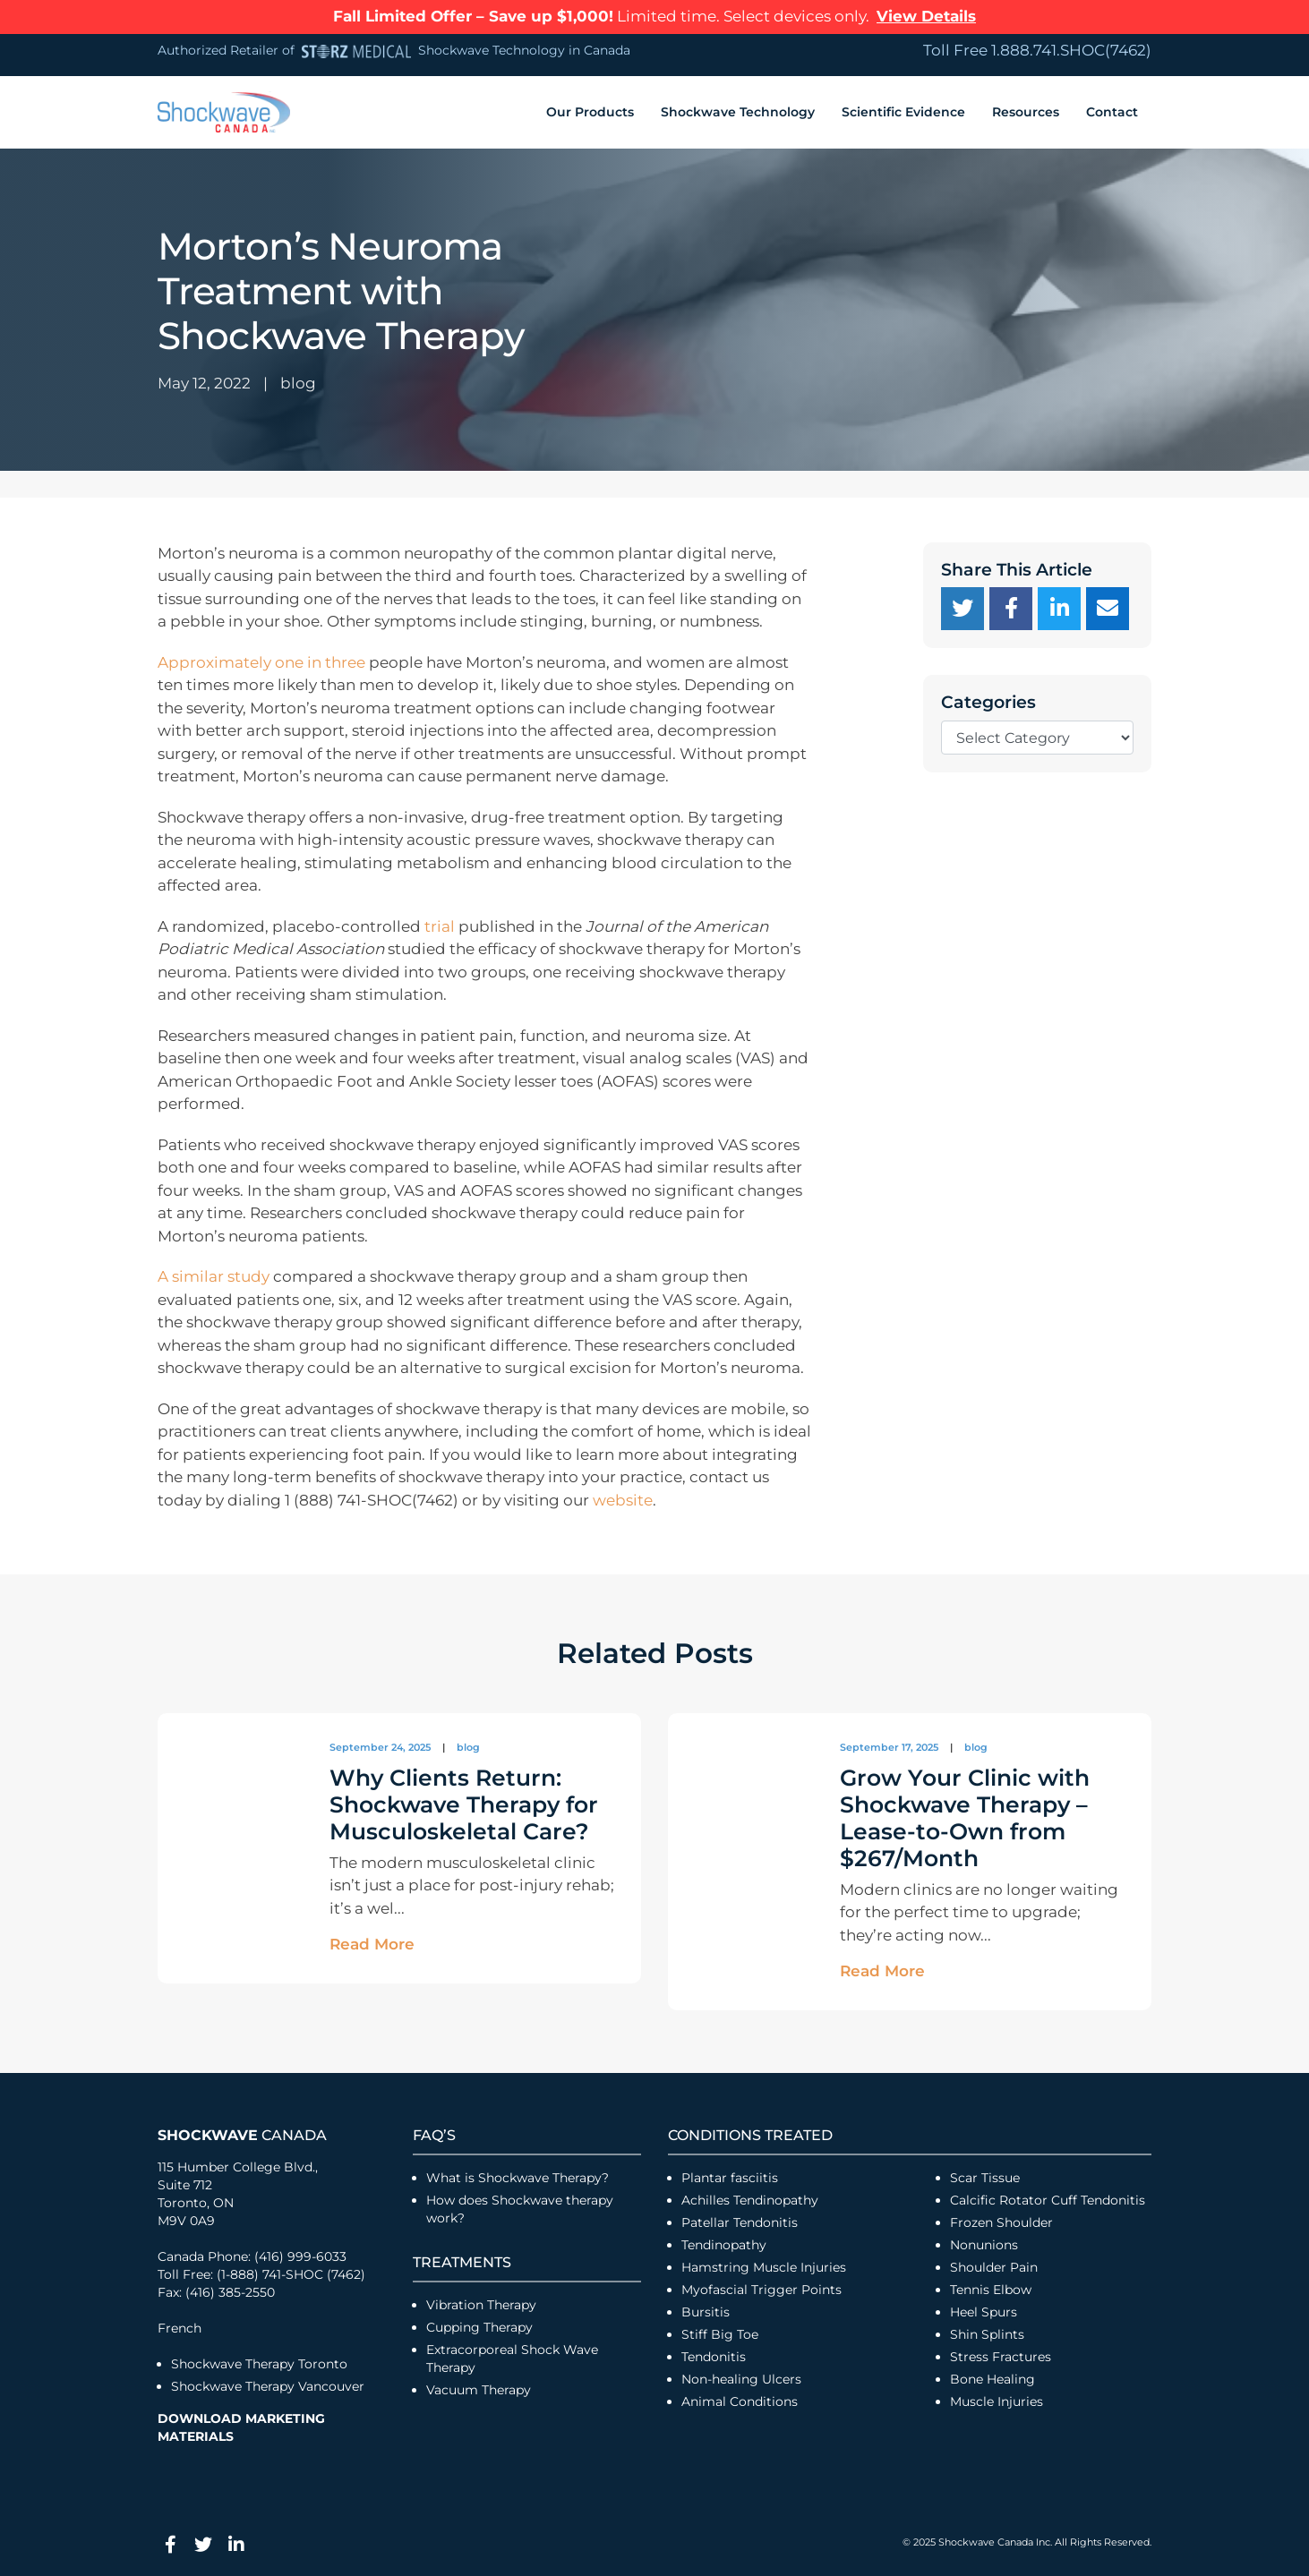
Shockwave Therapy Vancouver (267, 2386)
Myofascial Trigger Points (761, 2290)
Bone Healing (992, 2379)
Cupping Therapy (479, 2327)
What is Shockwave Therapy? (519, 2178)
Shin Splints (987, 2334)
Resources (1025, 112)
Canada (242, 2135)
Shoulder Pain (994, 2267)
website (623, 1500)
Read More (372, 1944)
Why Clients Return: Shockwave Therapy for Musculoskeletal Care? (463, 1804)
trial (439, 926)
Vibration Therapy (481, 2305)
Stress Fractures (1000, 2357)
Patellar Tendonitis (739, 2222)
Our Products (590, 112)
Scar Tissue (985, 2178)
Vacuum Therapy (478, 2390)
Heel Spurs (983, 2312)
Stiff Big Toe (719, 2334)
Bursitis (705, 2312)
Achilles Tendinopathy (749, 2200)
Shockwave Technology (738, 112)
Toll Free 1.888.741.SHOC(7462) (1037, 50)
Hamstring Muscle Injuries (765, 2267)
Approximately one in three (261, 662)
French (179, 2328)
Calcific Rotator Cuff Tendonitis (1047, 2200)
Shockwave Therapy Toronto (259, 2364)
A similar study (214, 1276)
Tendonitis (713, 2357)
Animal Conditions (739, 2401)
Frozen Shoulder (1001, 2222)
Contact (1112, 112)
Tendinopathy (723, 2245)
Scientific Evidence (903, 112)
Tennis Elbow (990, 2290)
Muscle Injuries (996, 2401)
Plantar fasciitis (729, 2178)
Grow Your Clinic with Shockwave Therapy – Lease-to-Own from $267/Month (965, 1818)
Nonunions (984, 2245)
